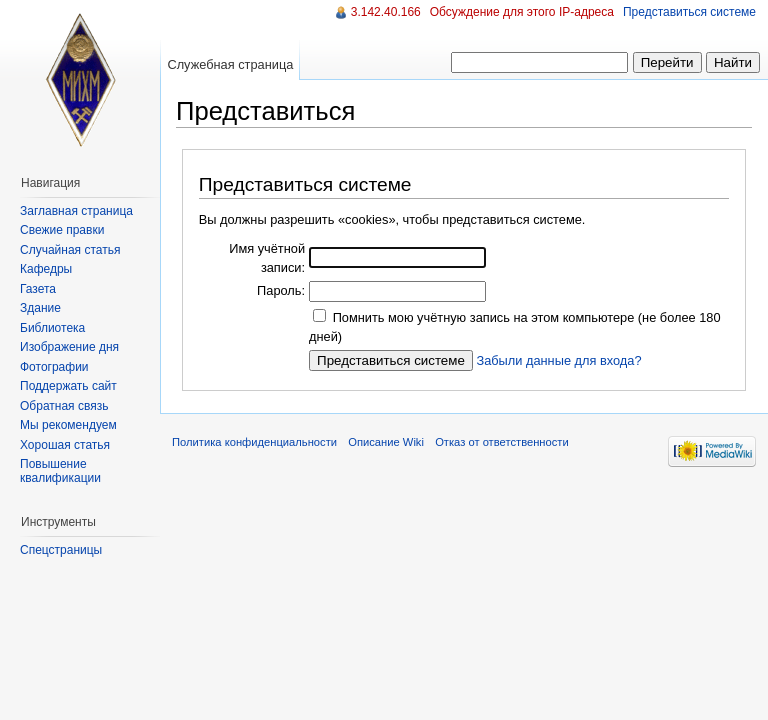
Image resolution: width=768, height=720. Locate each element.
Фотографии (54, 367)
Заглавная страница (76, 211)
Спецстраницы (61, 550)
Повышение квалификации (60, 471)
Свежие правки (62, 230)
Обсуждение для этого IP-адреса (522, 12)
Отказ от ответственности (502, 442)
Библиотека (52, 328)
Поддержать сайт (68, 386)
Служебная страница (230, 64)
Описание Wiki (386, 442)
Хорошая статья (65, 445)
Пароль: (281, 290)
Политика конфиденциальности (254, 442)
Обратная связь (64, 406)
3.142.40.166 (386, 12)
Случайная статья (70, 250)
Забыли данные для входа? (558, 360)
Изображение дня (69, 347)
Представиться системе (689, 12)
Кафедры (46, 269)
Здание (40, 308)
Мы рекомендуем (68, 425)
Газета (38, 289)
